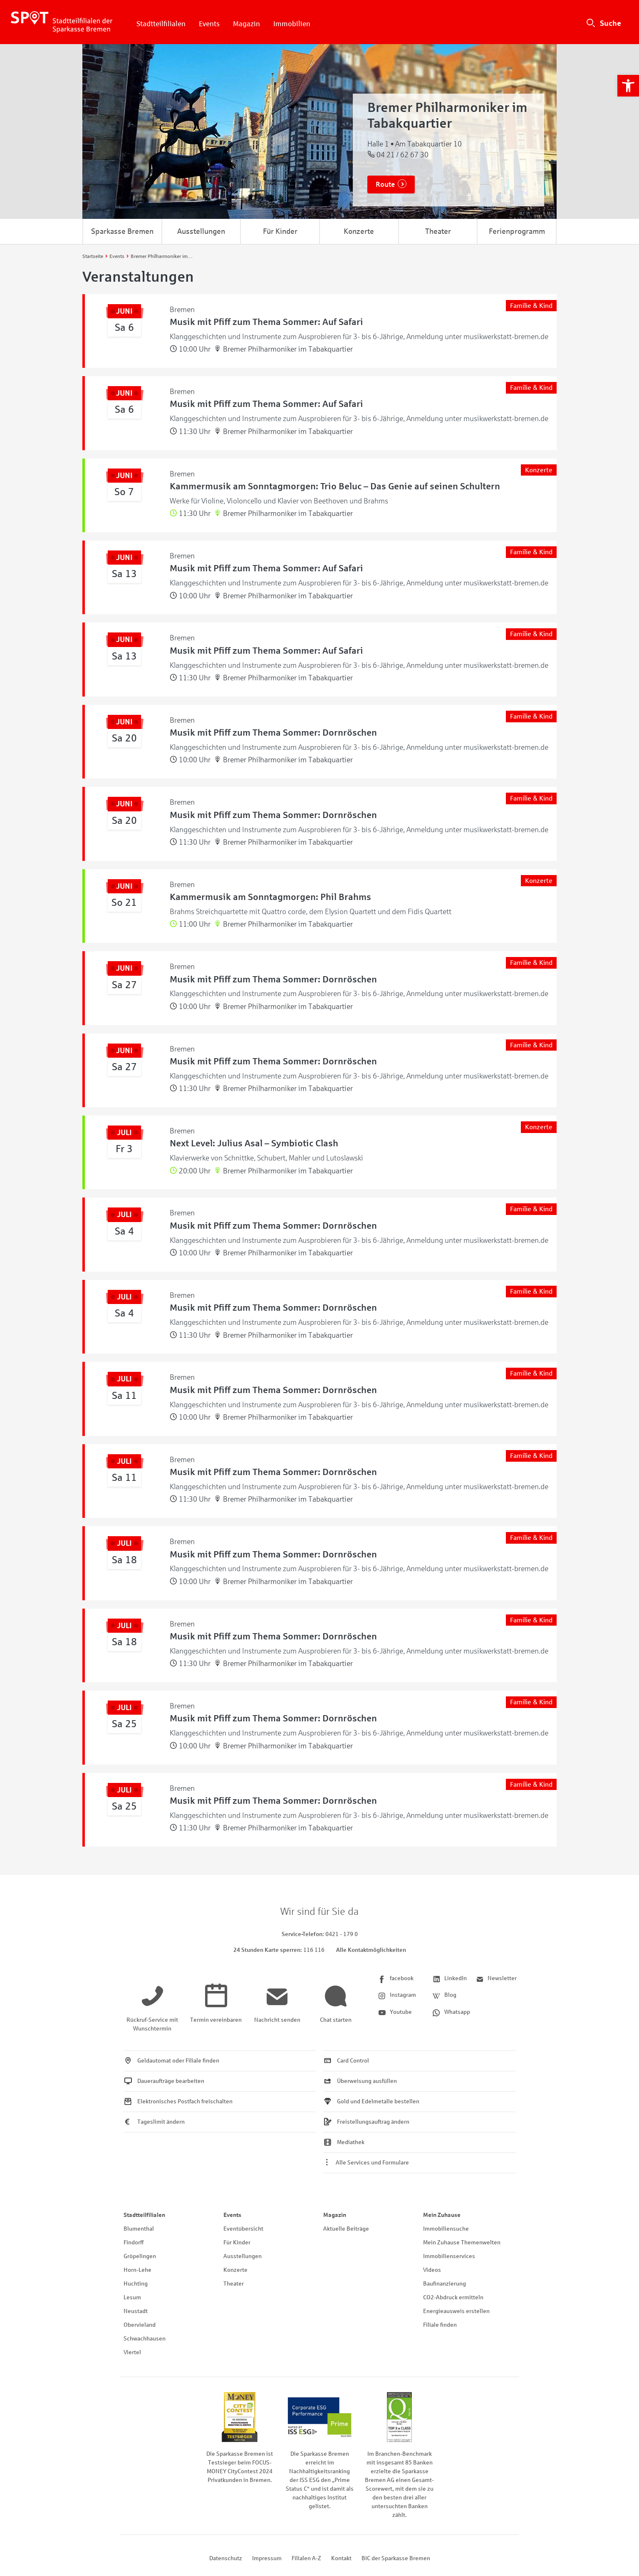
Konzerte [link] (359, 231)
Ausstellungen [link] (201, 231)
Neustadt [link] (136, 2311)
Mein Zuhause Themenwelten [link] (461, 2242)
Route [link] (385, 184)
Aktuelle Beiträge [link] (346, 2229)
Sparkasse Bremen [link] (122, 231)
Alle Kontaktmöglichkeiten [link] (371, 1950)
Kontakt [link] (341, 2558)
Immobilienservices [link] (449, 2256)
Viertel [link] (132, 2352)
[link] (628, 86)
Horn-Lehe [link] (137, 2270)
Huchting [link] (136, 2284)
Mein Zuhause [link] (442, 2215)
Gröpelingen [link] (140, 2256)
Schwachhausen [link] (145, 2339)
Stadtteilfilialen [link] (161, 24)
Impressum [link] (267, 2558)
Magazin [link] (246, 24)
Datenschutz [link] (225, 2558)
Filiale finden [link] (440, 2325)
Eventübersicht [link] (243, 2229)
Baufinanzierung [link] (444, 2284)
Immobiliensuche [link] (446, 2229)
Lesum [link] (132, 2297)
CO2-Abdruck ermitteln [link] (453, 2297)
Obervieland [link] (140, 2325)
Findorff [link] (134, 2242)
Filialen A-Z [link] (306, 2558)
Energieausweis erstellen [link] (456, 2311)
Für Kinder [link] (280, 231)
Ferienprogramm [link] (517, 231)
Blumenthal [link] (139, 2229)
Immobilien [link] (291, 24)
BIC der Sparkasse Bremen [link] (396, 2558)
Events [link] (209, 24)
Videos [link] (432, 2270)
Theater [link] (438, 231)
